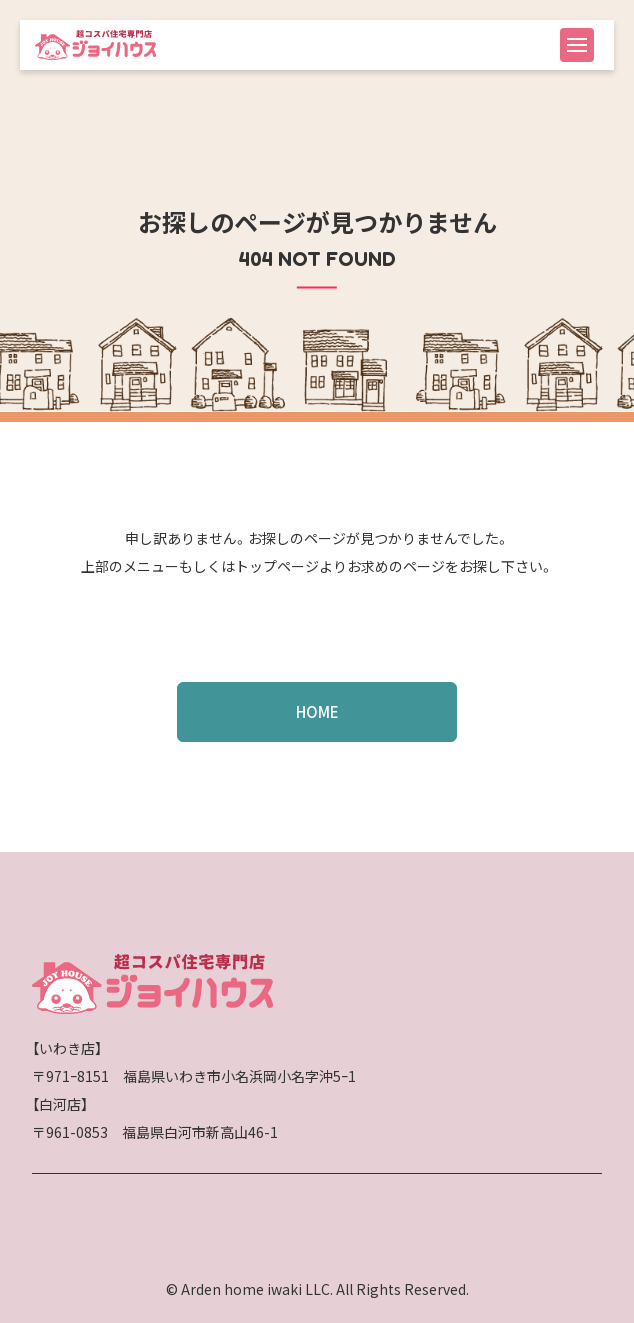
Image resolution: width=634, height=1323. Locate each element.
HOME (317, 711)
